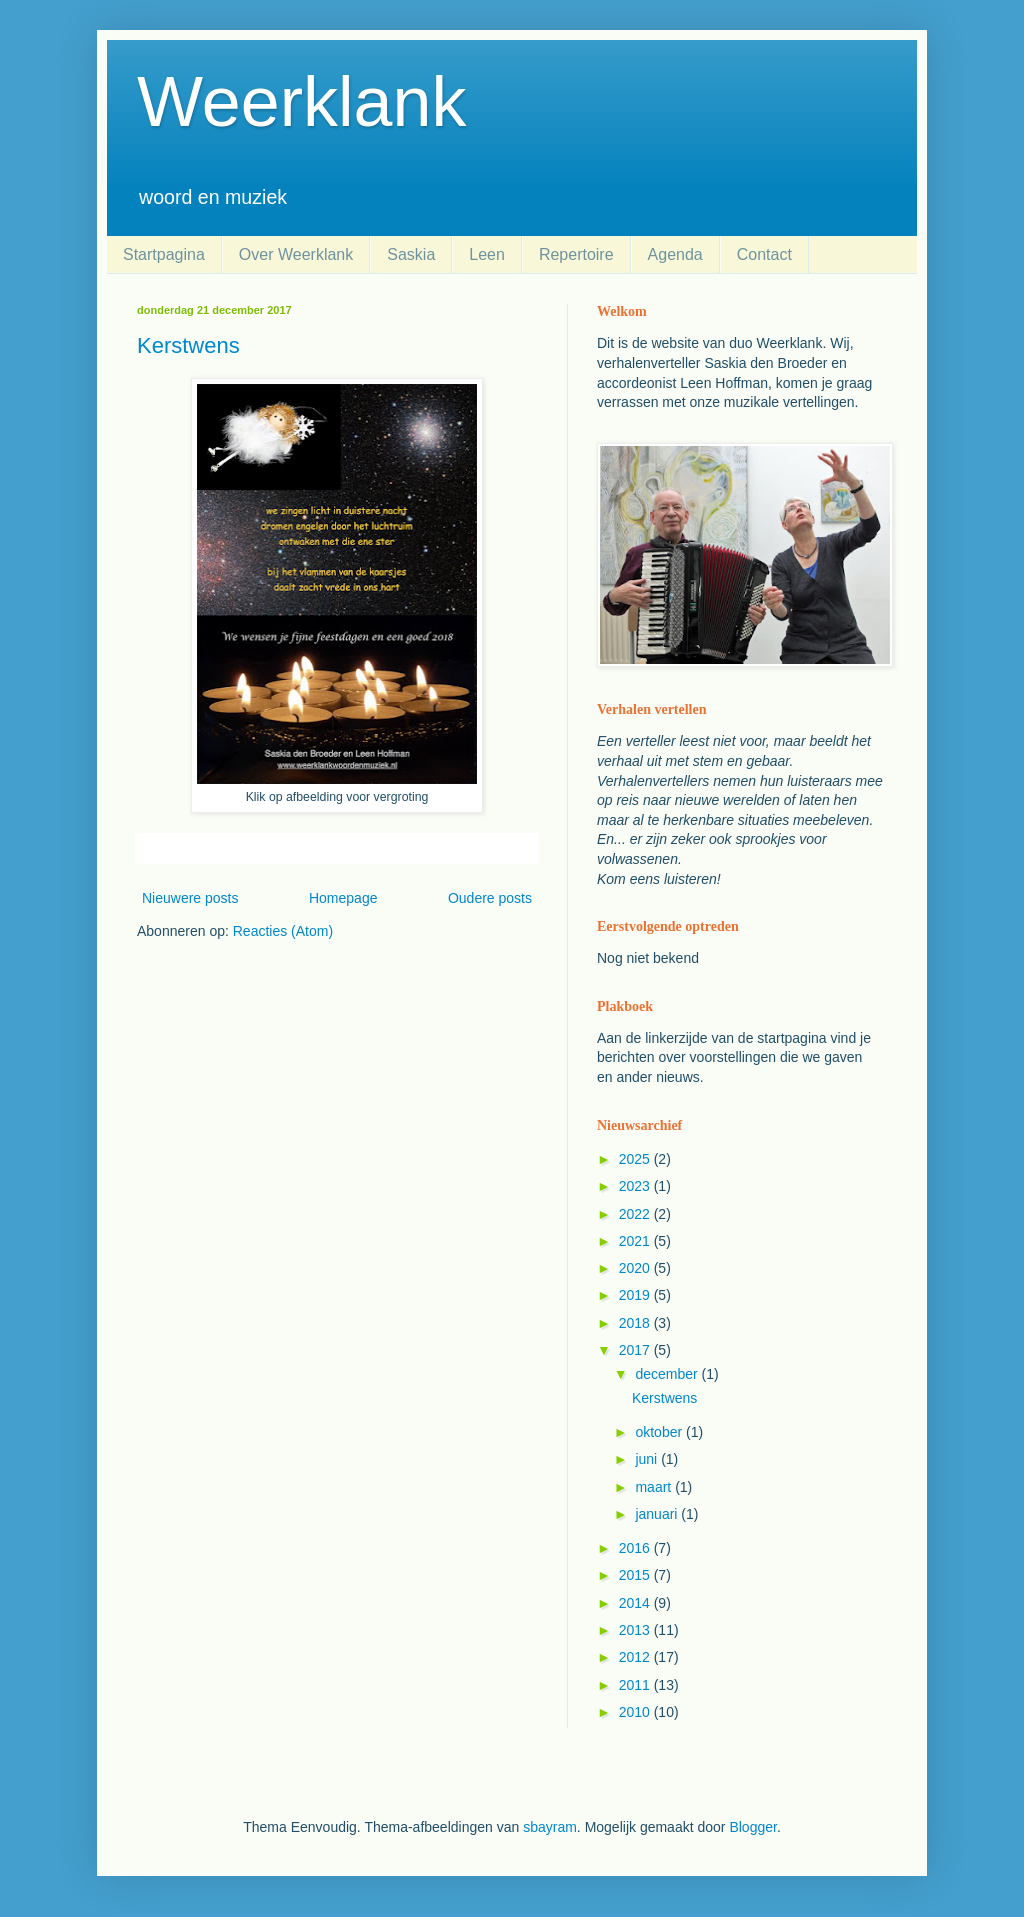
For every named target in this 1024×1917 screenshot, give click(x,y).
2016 (636, 1548)
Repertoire (576, 254)
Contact (764, 254)
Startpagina (164, 254)
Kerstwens (188, 345)
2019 (636, 1295)
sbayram (550, 1827)
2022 (636, 1214)
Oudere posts (490, 898)
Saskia (411, 254)
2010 (636, 1712)
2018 (636, 1323)
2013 (636, 1630)
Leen (487, 254)
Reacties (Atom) (283, 931)
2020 (636, 1268)
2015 (636, 1575)
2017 (636, 1350)
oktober (660, 1432)
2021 (636, 1241)
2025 (636, 1159)
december (668, 1374)
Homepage (343, 898)
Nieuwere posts (190, 898)
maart (655, 1487)
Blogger (752, 1827)
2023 (636, 1186)
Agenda (675, 254)
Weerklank (301, 102)
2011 (636, 1685)
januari (658, 1514)
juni (648, 1459)
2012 (636, 1657)
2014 (636, 1603)
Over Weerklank (296, 254)
